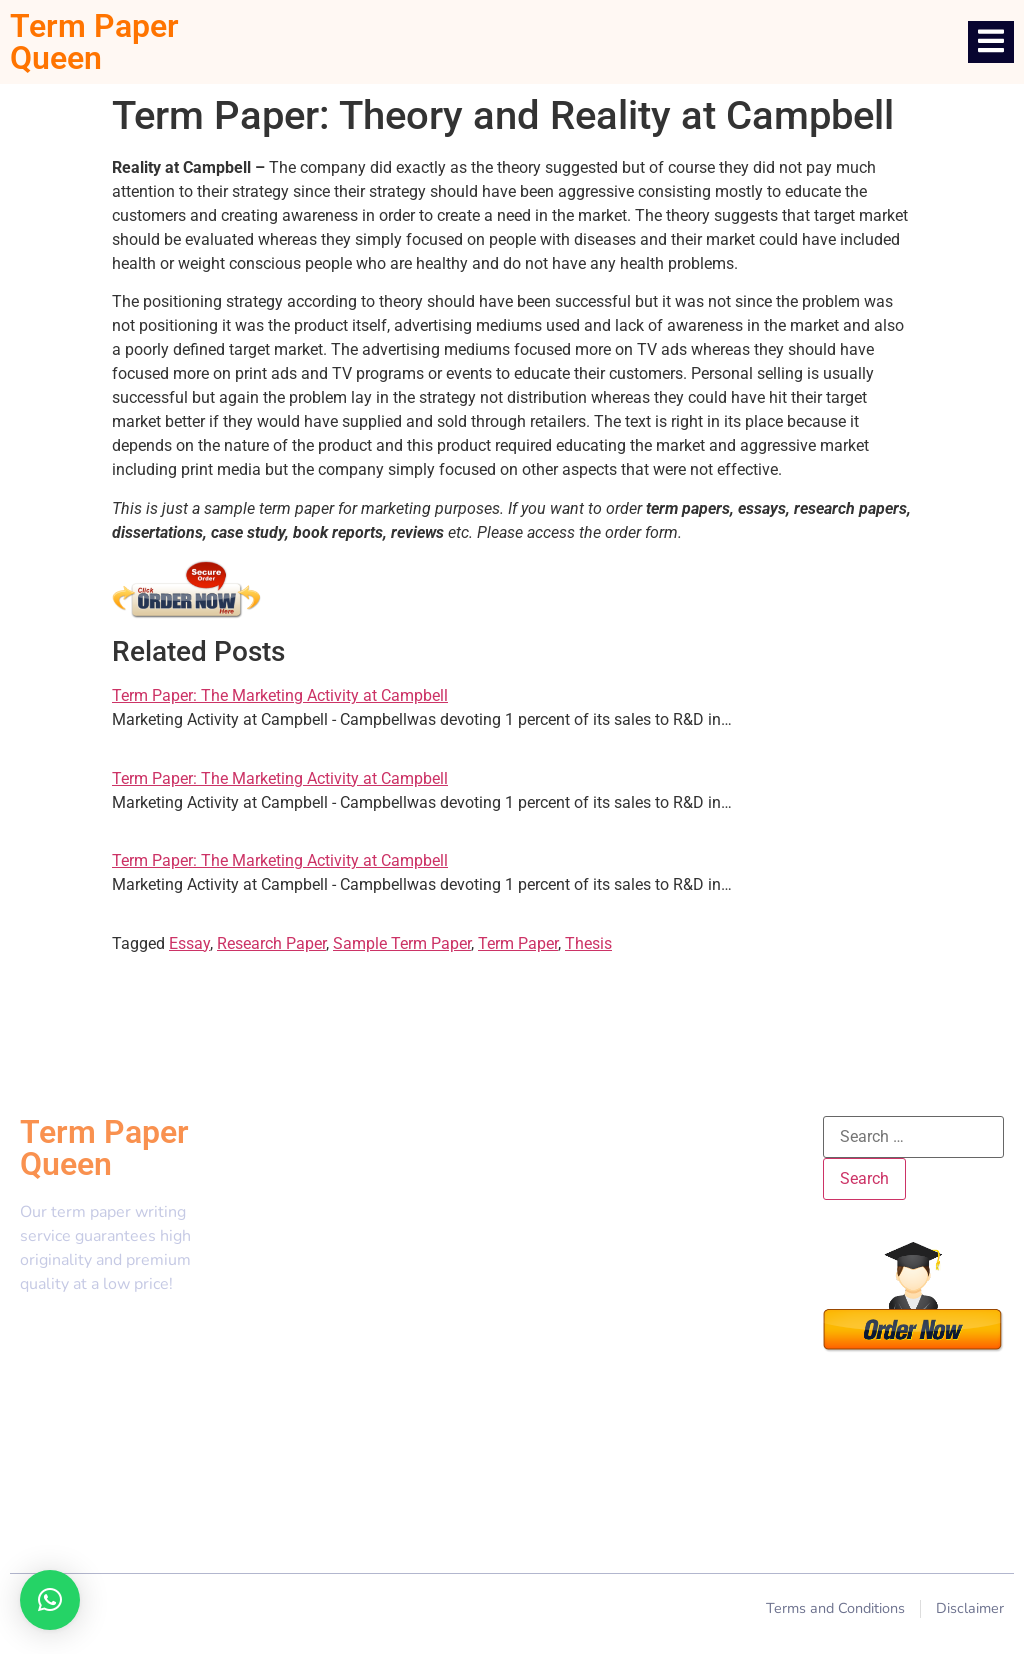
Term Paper (518, 943)
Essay (189, 943)
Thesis (588, 943)
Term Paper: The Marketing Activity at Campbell (280, 695)
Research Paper (271, 943)
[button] (50, 1600)
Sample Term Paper (402, 943)
